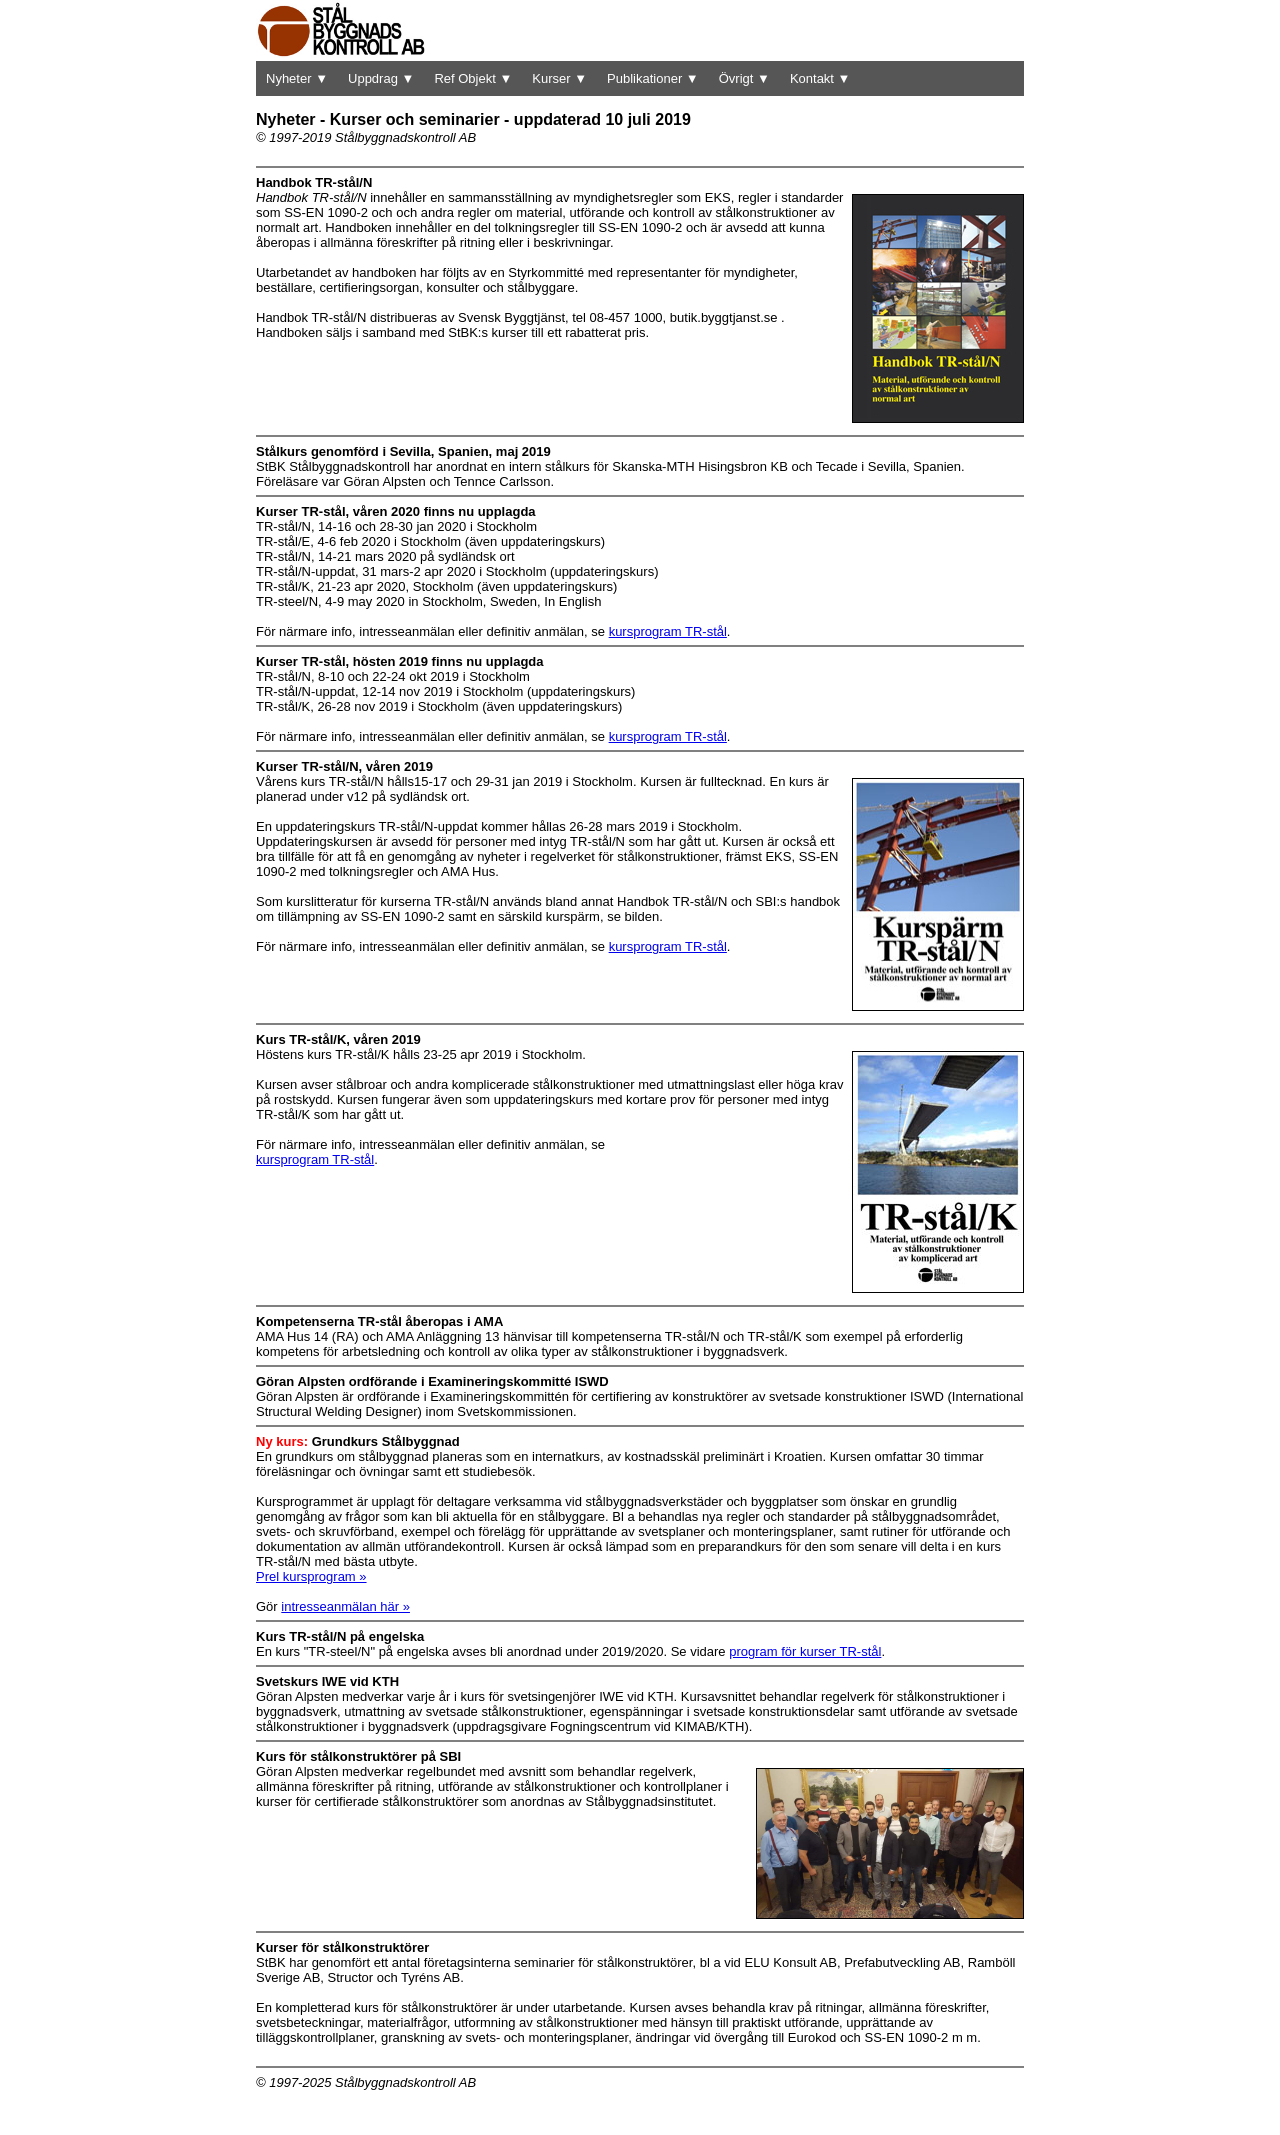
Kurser (559, 78)
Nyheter (297, 78)
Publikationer (653, 78)
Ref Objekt (473, 78)
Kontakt (820, 78)
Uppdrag (381, 78)
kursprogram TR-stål (668, 631)
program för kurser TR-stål (805, 1651)
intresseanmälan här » (345, 1606)
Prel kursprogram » (311, 1576)
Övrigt (744, 78)
